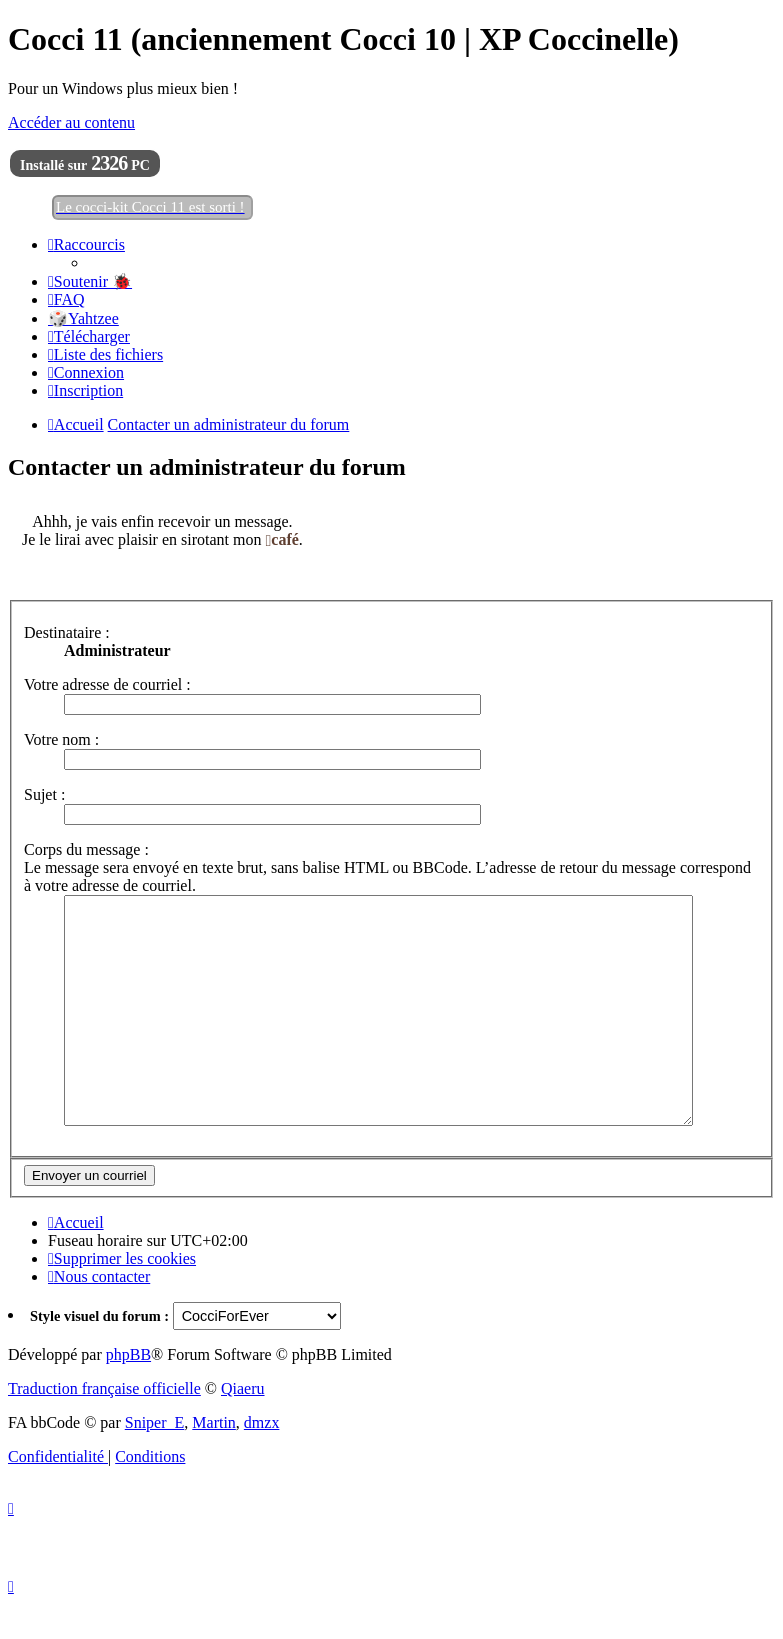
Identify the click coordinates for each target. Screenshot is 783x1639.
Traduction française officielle (104, 1433)
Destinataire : (67, 632)
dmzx (262, 1467)
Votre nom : (61, 739)
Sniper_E (155, 1467)
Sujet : (44, 794)
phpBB (128, 1399)
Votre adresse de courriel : (107, 684)
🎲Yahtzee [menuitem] (83, 318)
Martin (214, 1467)
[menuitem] (90, 281)
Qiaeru (243, 1433)
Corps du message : (86, 849)
